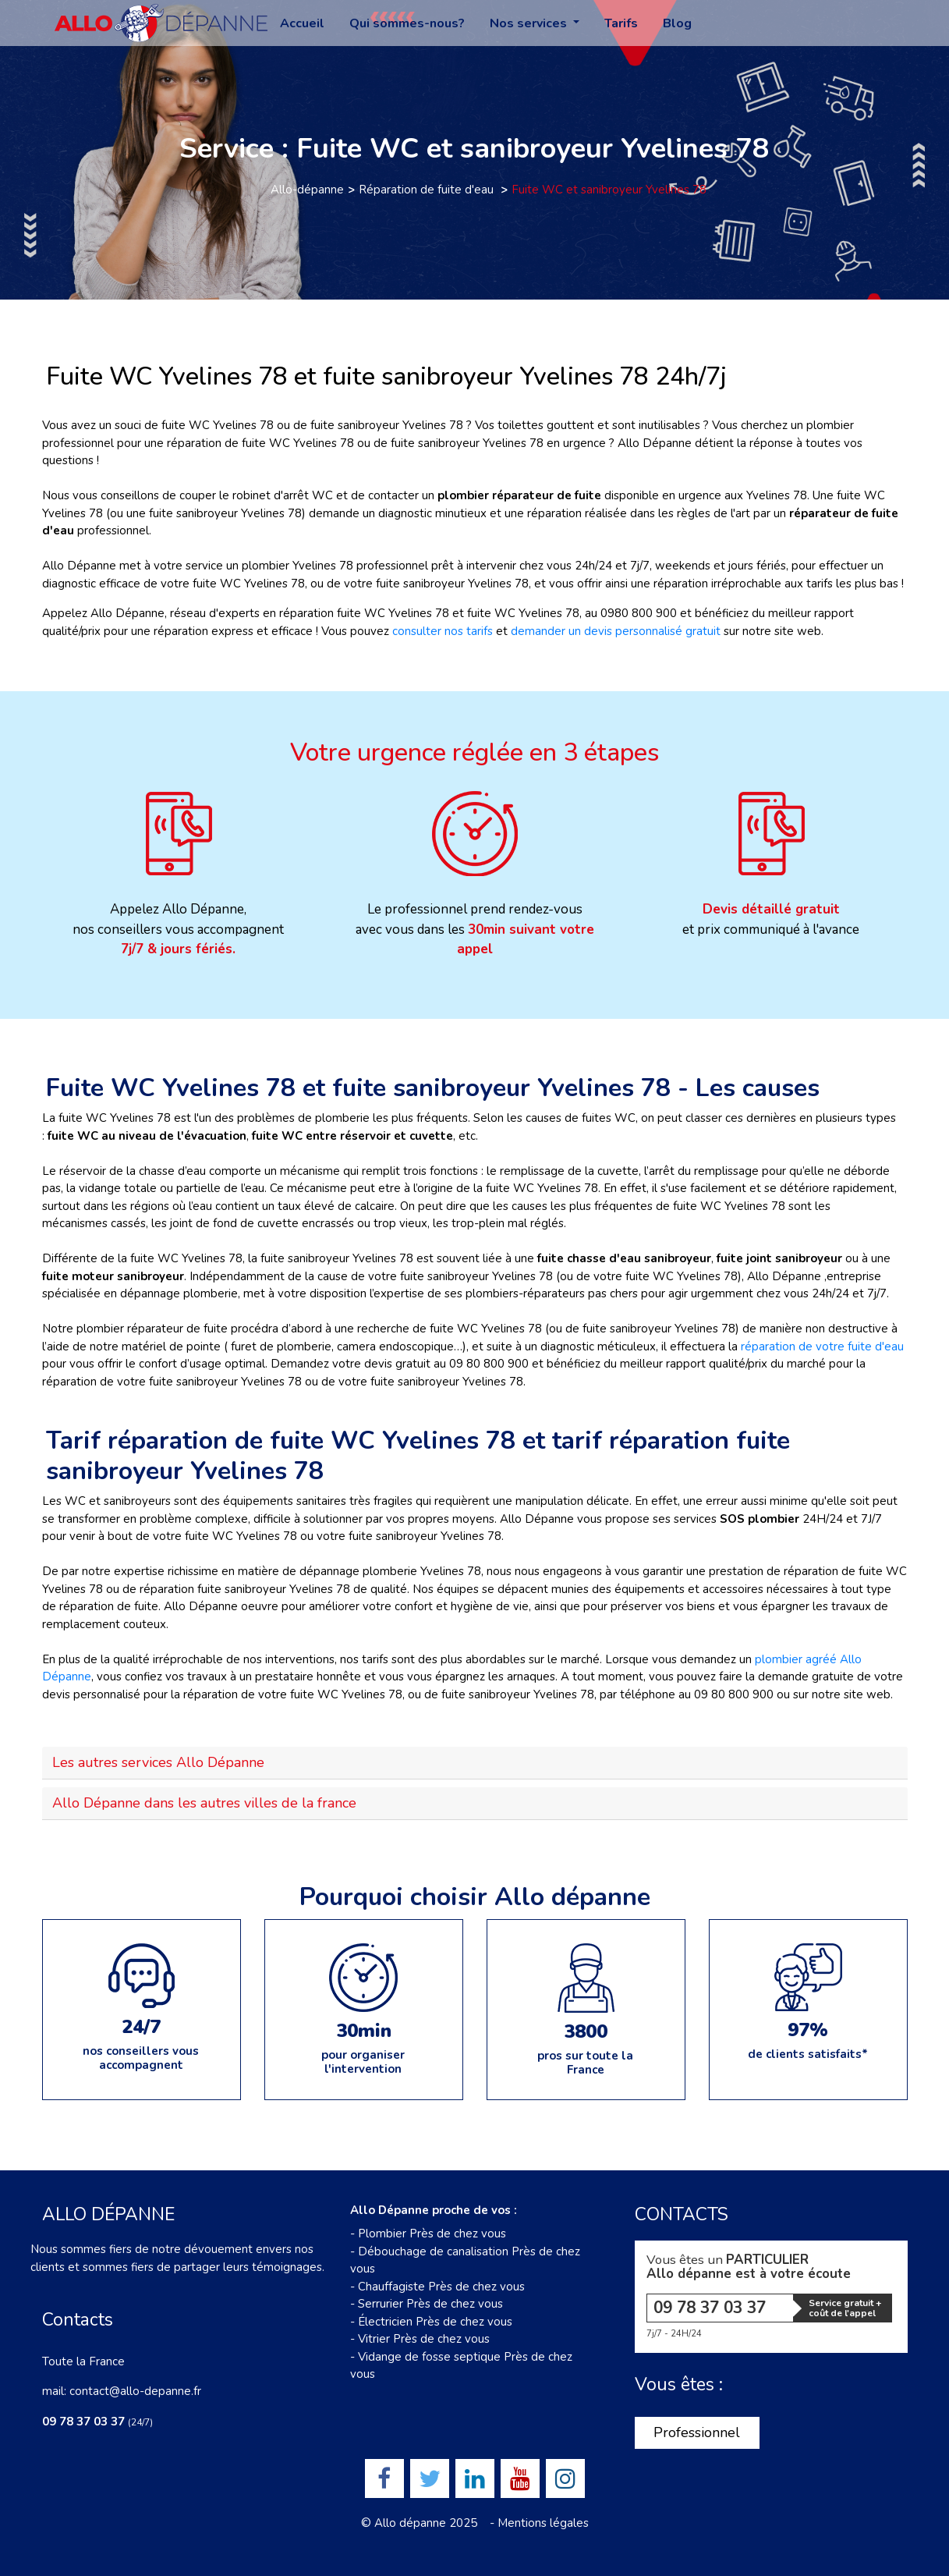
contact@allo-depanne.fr (135, 2391)
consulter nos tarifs (442, 631)
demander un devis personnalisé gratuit (616, 631)
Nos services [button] (530, 23)
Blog (677, 23)
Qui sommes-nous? (407, 23)
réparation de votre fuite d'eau (822, 1346)
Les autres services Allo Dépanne (158, 1762)
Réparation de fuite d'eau (428, 189)
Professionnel (696, 2432)
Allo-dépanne (307, 189)
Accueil (302, 23)
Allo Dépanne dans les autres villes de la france (204, 1803)
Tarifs (621, 23)
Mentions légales (543, 2523)
